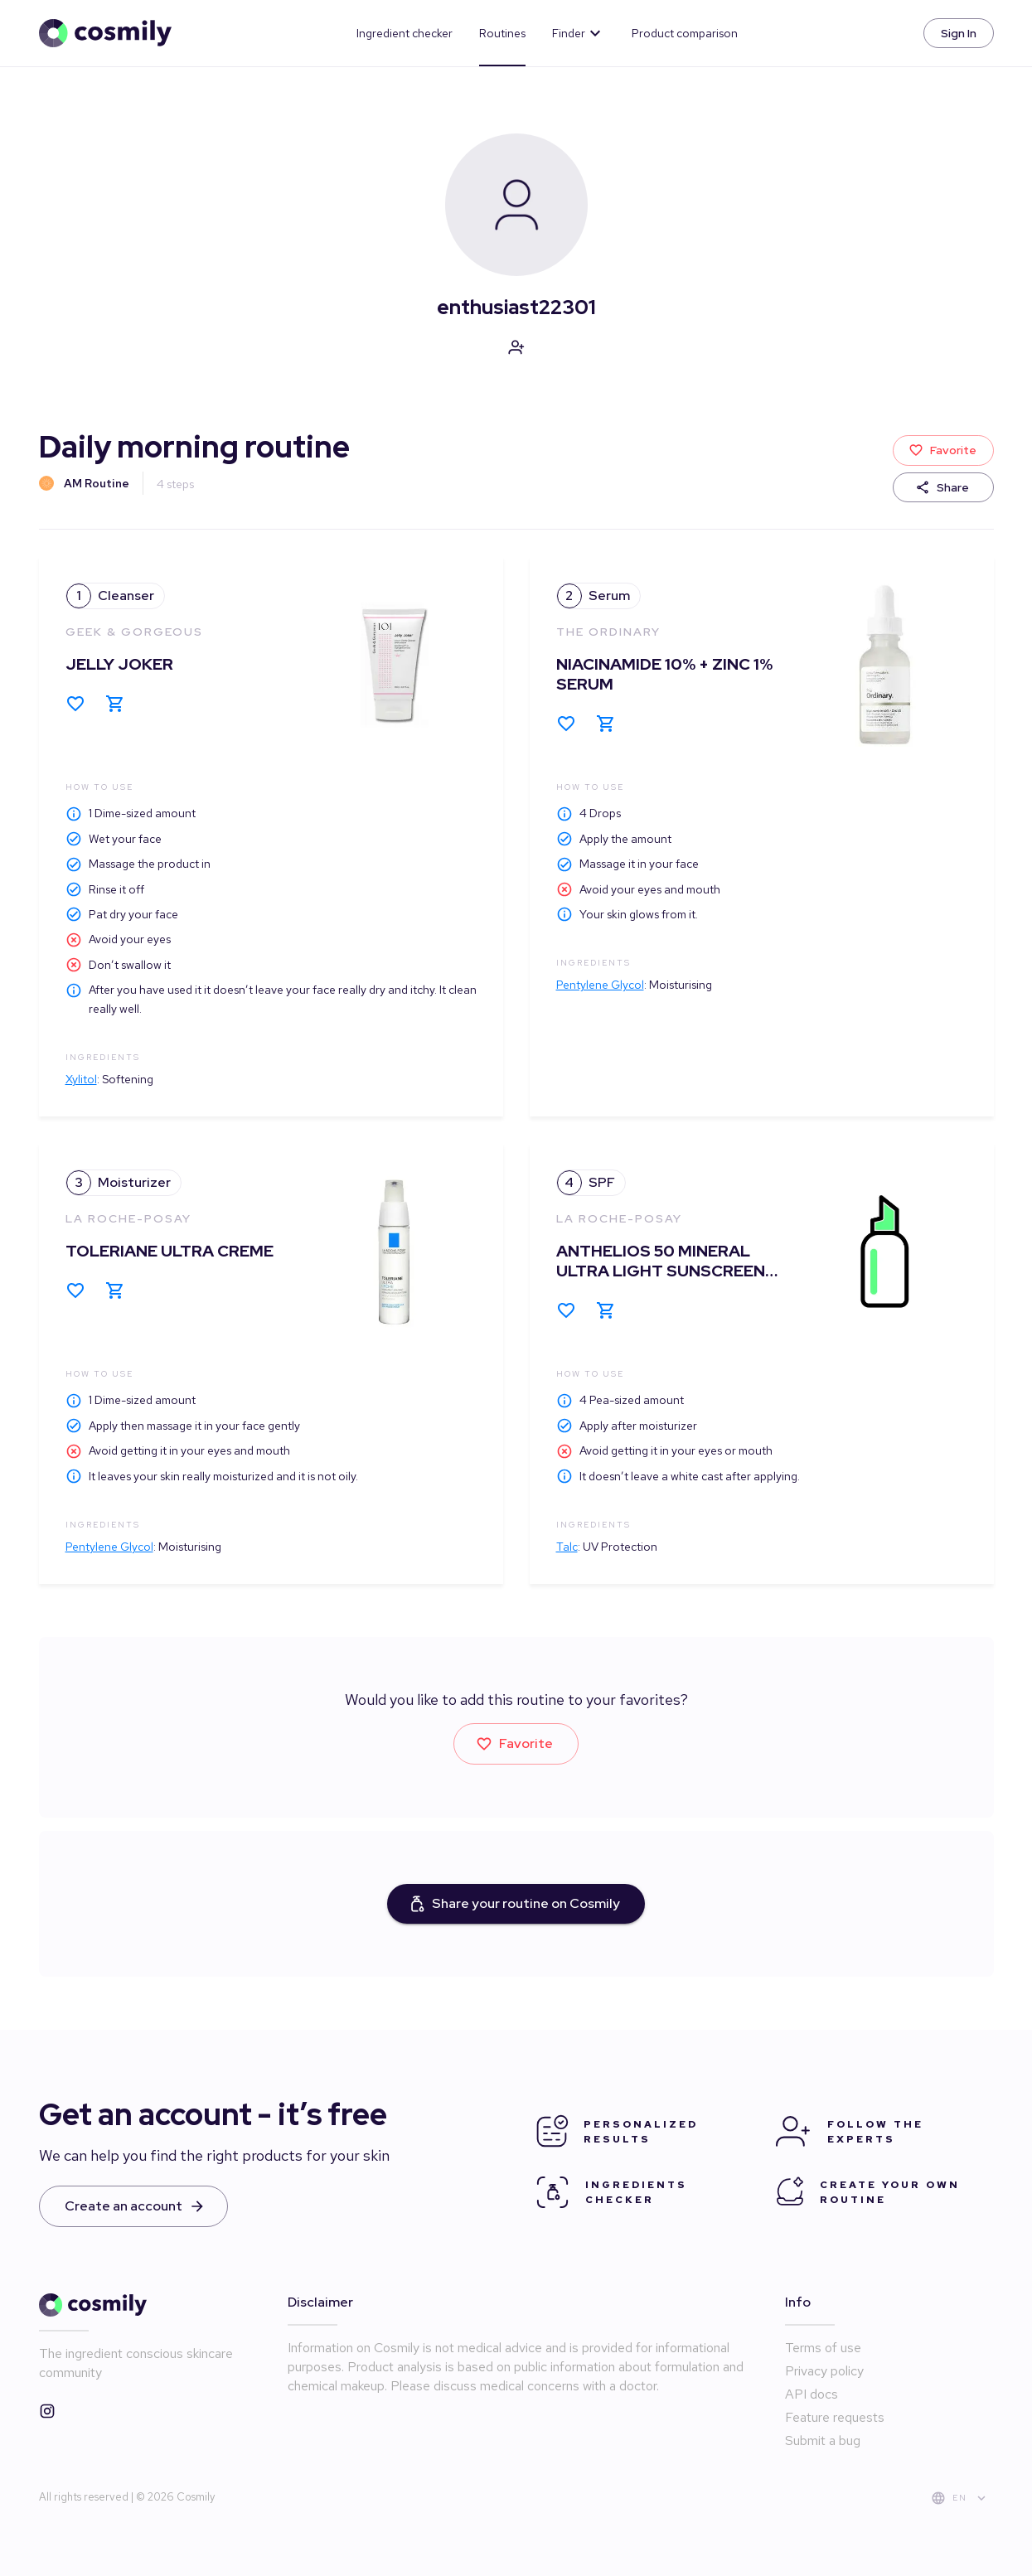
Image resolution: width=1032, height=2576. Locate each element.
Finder (578, 33)
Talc (567, 1546)
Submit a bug (822, 2440)
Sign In (958, 33)
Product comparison (685, 33)
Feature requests (834, 2417)
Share (943, 487)
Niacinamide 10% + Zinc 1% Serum (664, 674)
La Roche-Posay (128, 1218)
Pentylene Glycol (600, 984)
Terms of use (823, 2347)
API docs (811, 2394)
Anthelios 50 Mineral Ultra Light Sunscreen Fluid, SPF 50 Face (660, 1270)
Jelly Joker (119, 664)
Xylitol (81, 1079)
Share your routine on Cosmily (516, 1904)
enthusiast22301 (516, 307)
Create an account (133, 2206)
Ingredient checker (404, 33)
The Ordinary (608, 631)
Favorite (943, 450)
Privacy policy (824, 2371)
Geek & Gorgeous (134, 631)
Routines (502, 33)
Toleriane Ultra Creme (169, 1250)
